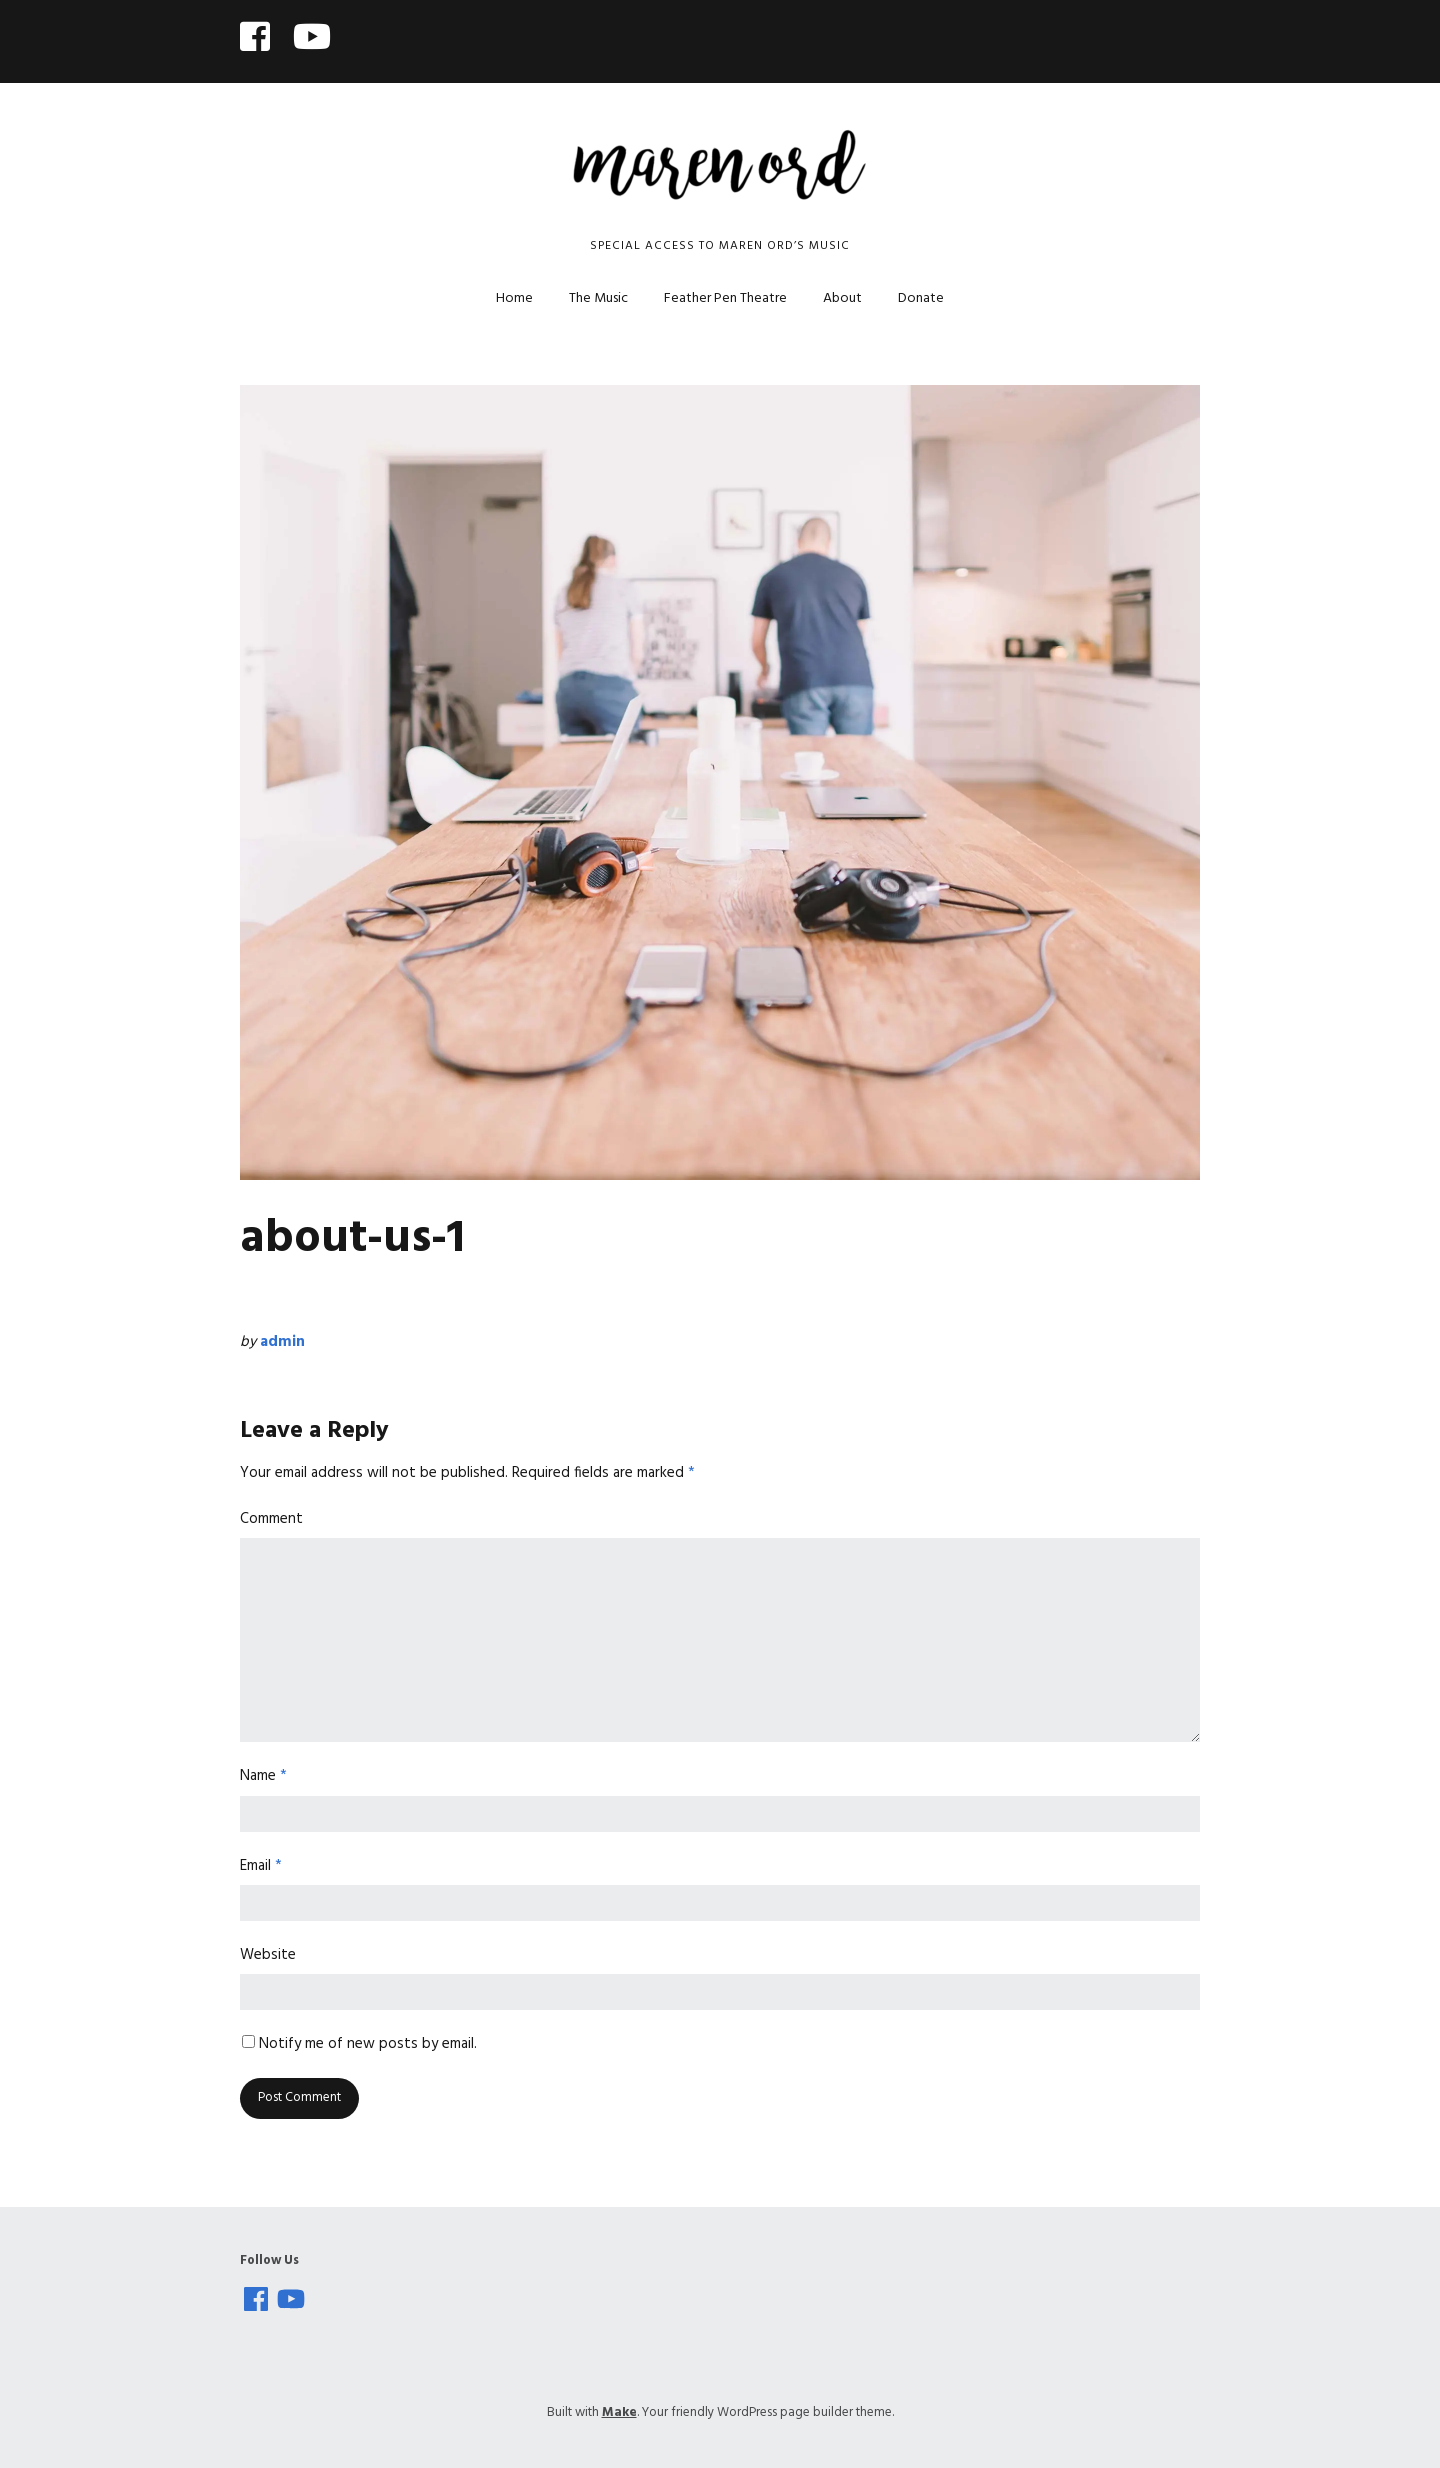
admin (282, 1342)
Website (268, 1955)
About (842, 298)
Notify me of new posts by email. (368, 2044)
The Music (598, 298)
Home (514, 298)
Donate (921, 298)
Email (261, 1866)
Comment (271, 1519)
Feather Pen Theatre (725, 298)
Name (263, 1776)
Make (619, 2412)
